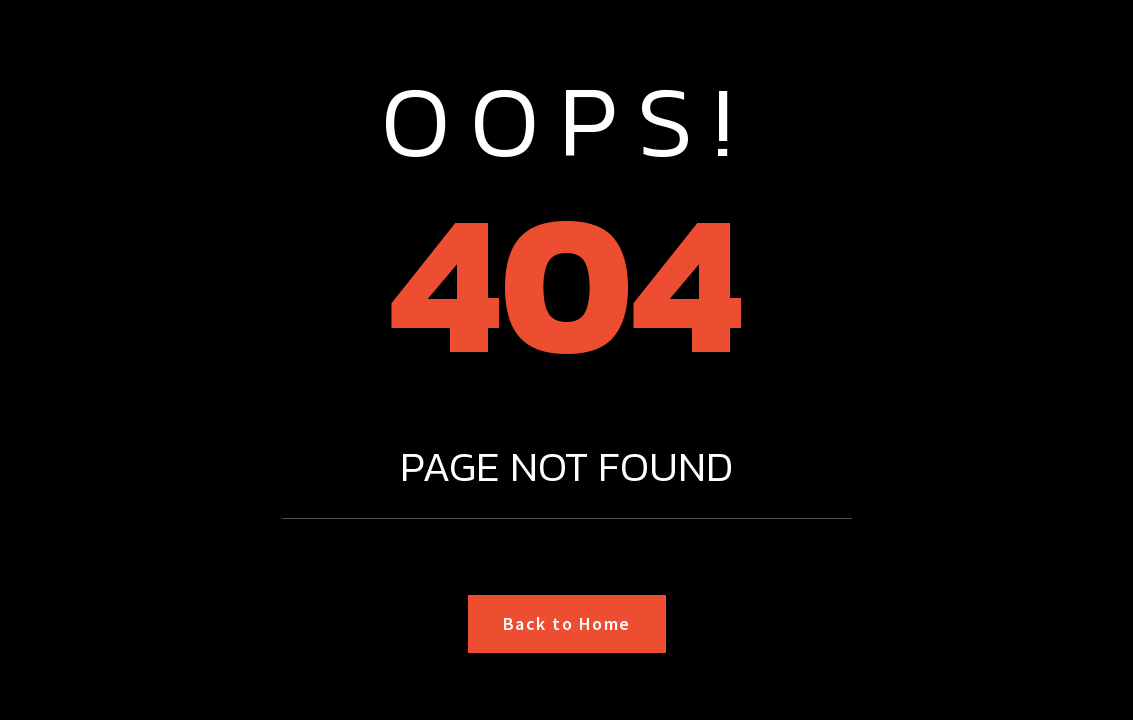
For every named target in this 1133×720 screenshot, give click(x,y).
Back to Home (567, 623)
